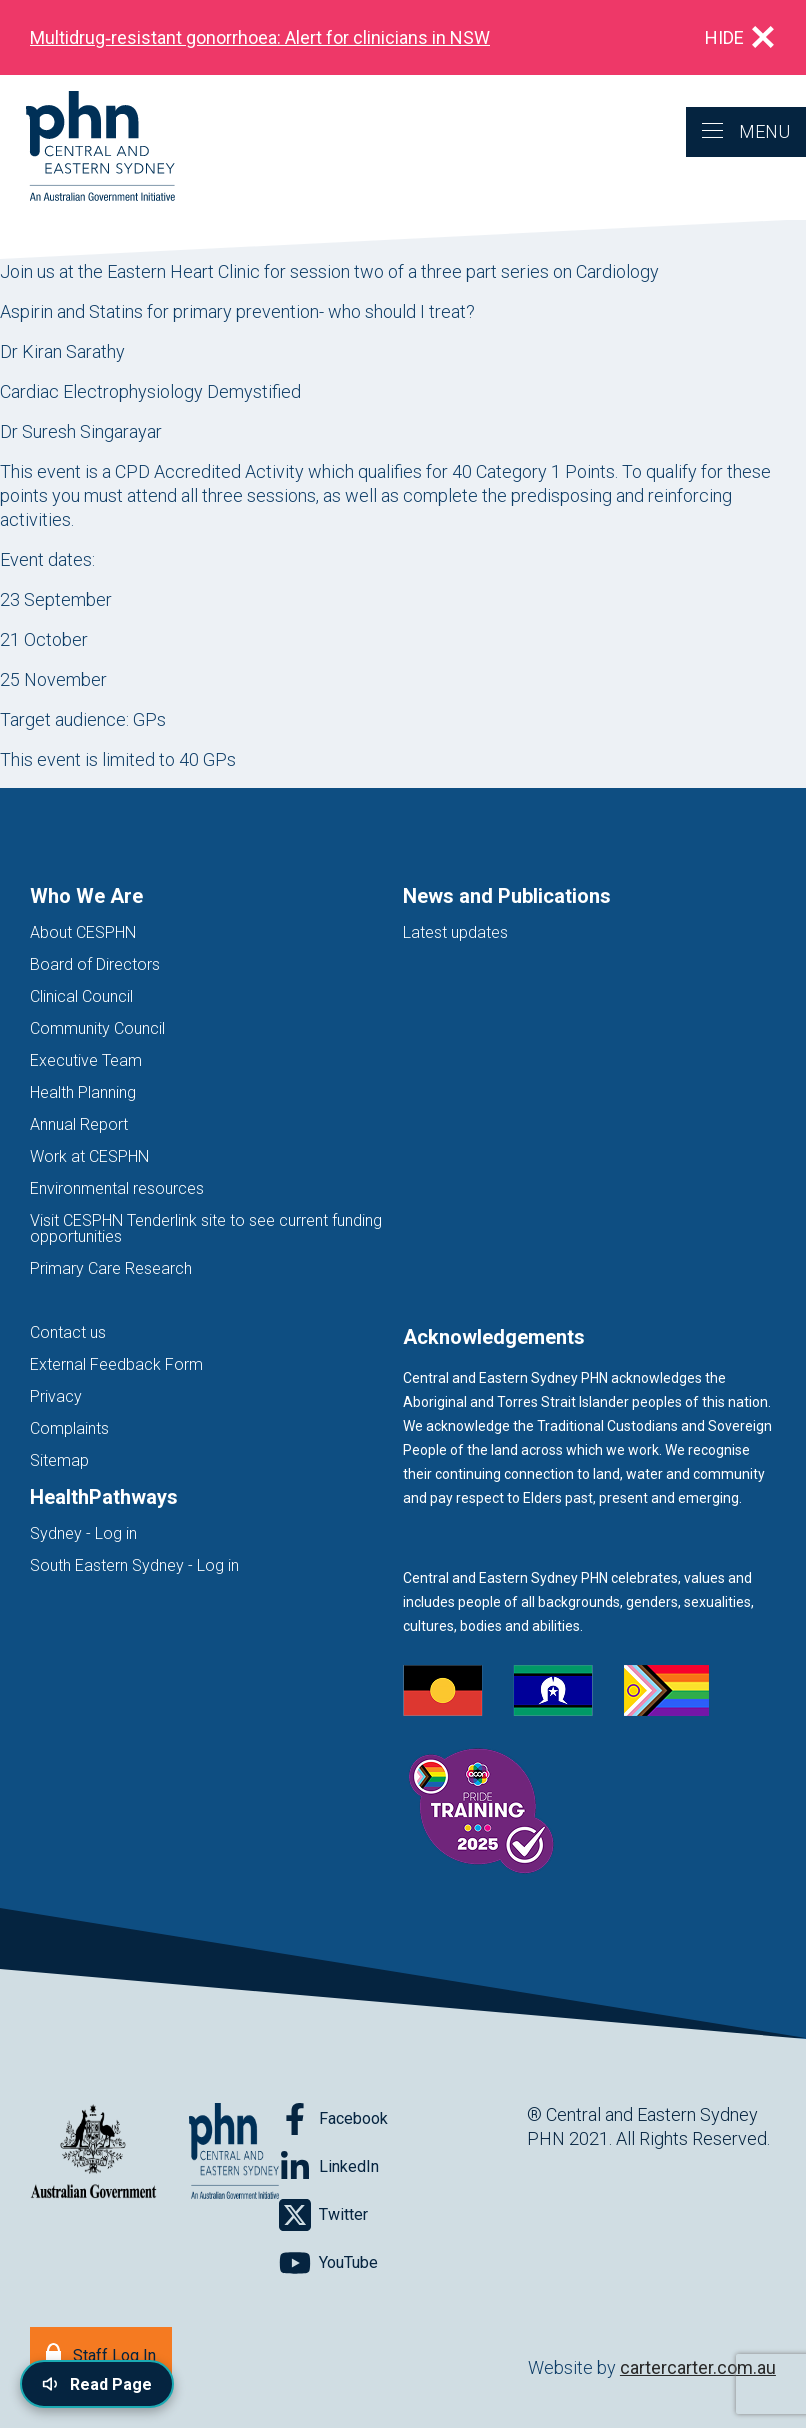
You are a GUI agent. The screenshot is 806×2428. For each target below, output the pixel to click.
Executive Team (86, 1060)
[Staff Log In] (101, 2353)
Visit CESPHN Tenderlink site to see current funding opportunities (206, 1228)
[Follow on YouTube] (328, 2263)
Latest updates (455, 932)
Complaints (69, 1428)
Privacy (56, 1396)
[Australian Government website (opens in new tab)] (93, 2152)
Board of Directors (95, 964)
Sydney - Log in (83, 1533)
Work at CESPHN (89, 1156)
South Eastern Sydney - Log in (134, 1565)
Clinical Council (81, 996)
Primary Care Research (111, 1268)
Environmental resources (117, 1188)
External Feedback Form (116, 1364)
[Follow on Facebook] (333, 2119)
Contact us (68, 1332)
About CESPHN (83, 932)
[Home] (87, 147)
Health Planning (83, 1092)
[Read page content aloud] (97, 2384)
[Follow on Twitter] (323, 2215)
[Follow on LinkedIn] (329, 2167)
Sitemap (59, 1460)
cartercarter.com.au (698, 2367)
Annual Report (79, 1124)
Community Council (97, 1028)
